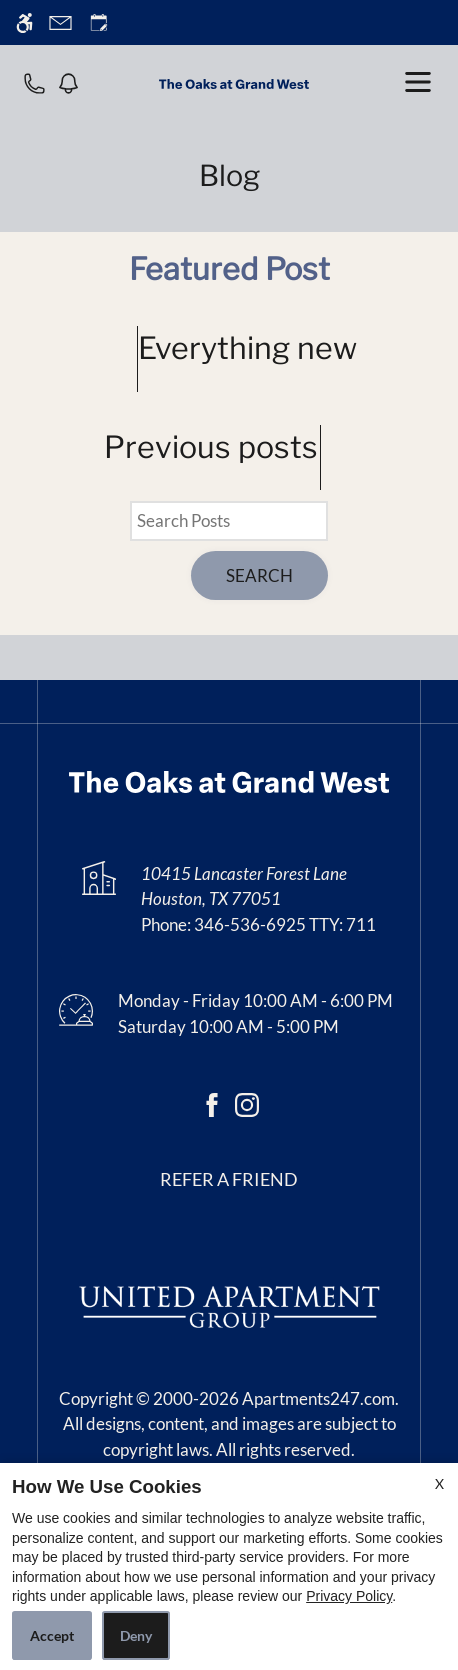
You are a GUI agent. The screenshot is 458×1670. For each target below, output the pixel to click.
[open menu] (418, 82)
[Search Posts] (229, 521)
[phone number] (34, 82)
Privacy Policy (349, 1596)
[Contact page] (60, 22)
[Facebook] (212, 1102)
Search (259, 575)
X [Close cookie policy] (439, 1483)
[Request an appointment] (99, 22)
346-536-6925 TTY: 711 (285, 924)
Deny (136, 1635)
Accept (52, 1635)
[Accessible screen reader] (24, 22)
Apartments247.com (318, 1398)
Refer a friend (229, 1179)
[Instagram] (247, 1102)
